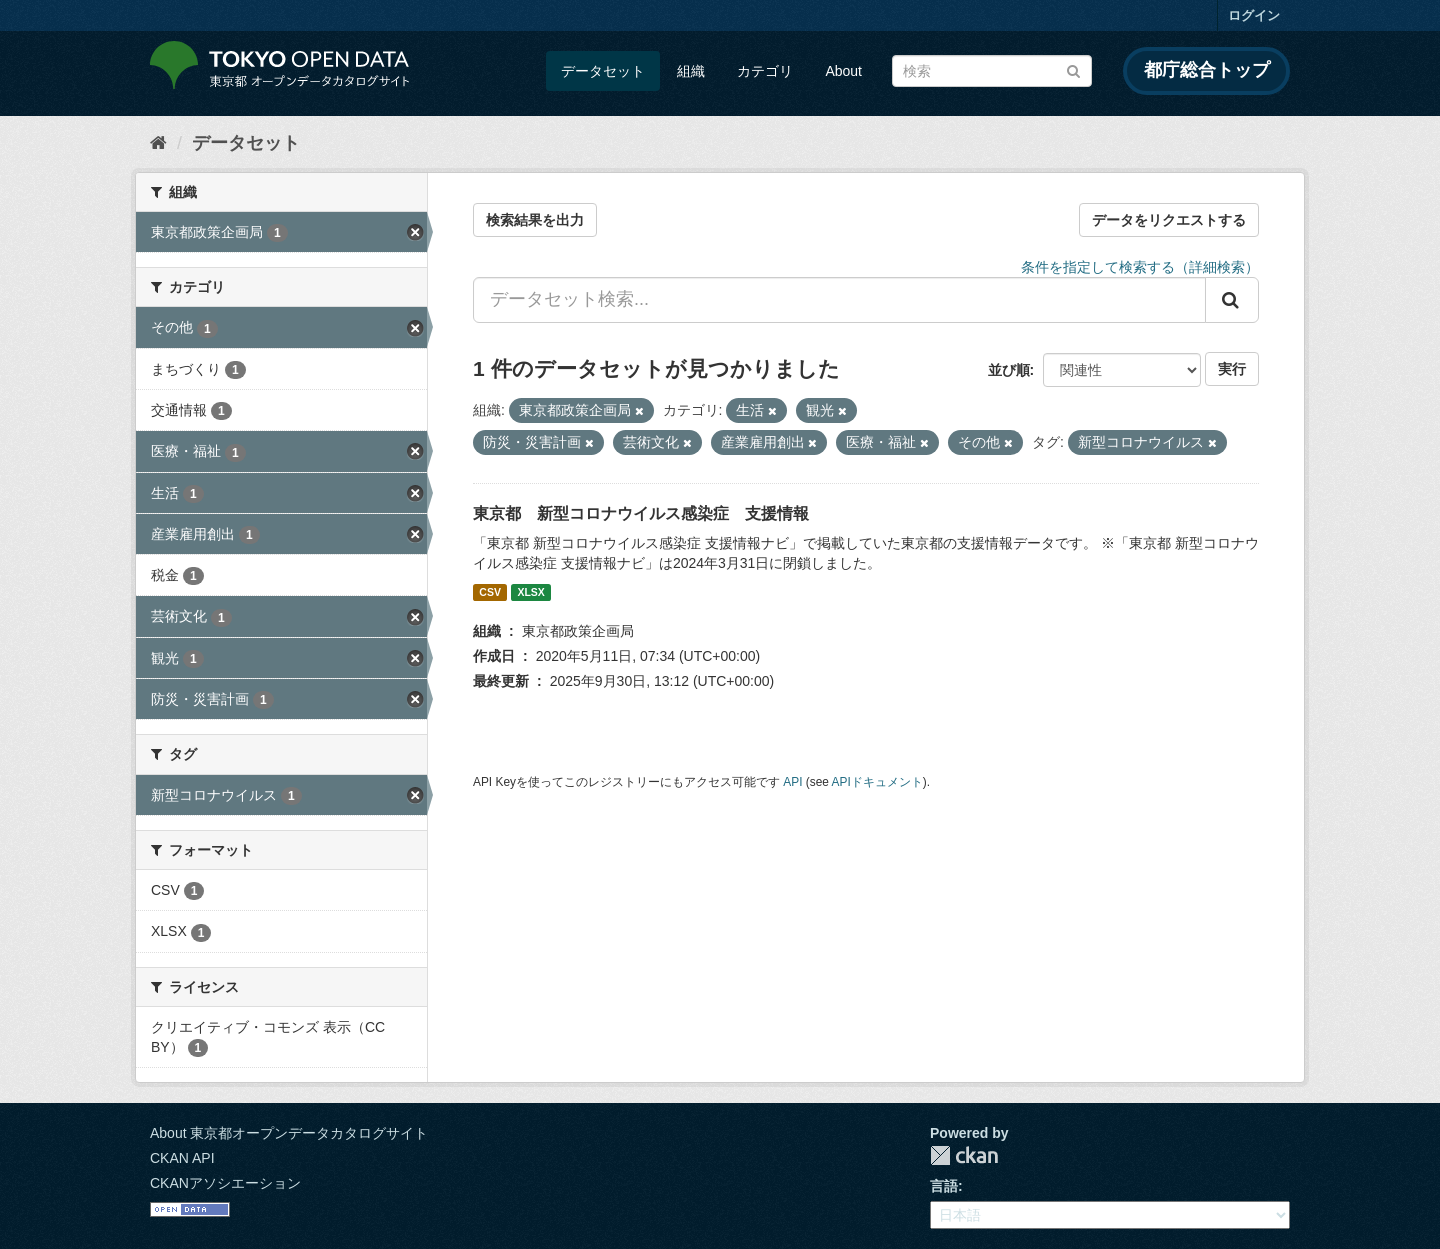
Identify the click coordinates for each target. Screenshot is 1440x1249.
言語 (944, 1186)
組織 (691, 71)
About (843, 71)
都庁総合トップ (1207, 70)
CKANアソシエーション (225, 1183)
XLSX (530, 592)
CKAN (964, 1155)
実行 (1232, 369)
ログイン (1254, 15)
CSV (490, 592)
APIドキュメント (877, 782)
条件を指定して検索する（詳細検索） (1140, 267)
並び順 (1009, 370)
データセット (603, 71)
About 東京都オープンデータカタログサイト (289, 1133)
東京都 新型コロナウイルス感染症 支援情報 (641, 513)
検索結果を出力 (535, 220)
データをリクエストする (1169, 220)
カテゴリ (765, 71)
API (792, 782)
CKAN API (182, 1158)
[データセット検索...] (839, 300)
